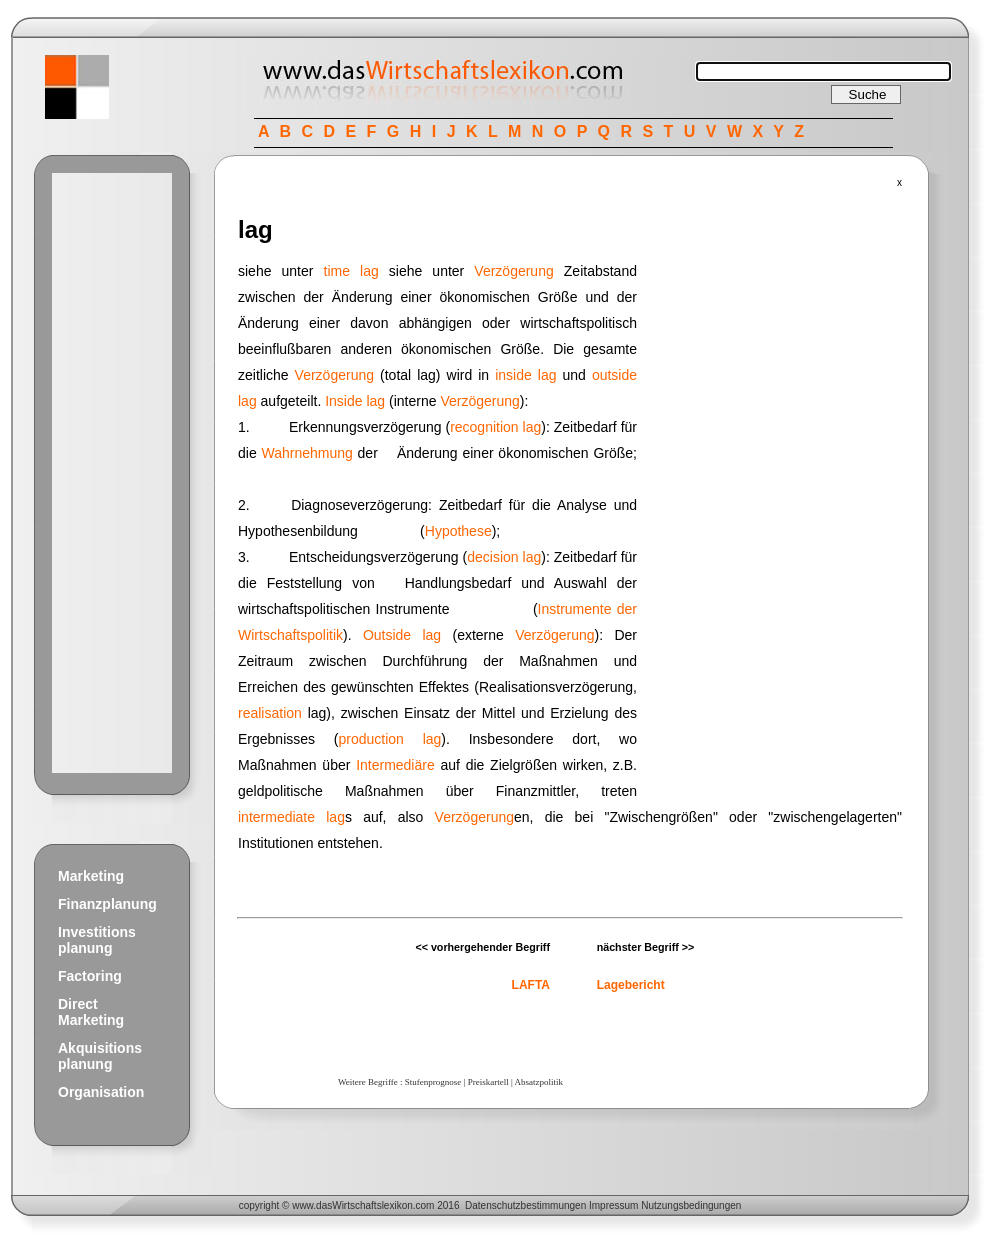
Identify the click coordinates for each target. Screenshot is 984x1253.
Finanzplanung (107, 904)
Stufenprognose (433, 1082)
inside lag (525, 375)
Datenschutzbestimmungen (525, 1205)
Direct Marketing (91, 1012)
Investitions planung (97, 940)
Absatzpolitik (538, 1082)
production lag (390, 739)
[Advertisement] (112, 473)
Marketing (91, 876)
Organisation (101, 1092)
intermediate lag (291, 817)
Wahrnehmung (306, 453)
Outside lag (402, 635)
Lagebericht (631, 985)
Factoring (90, 976)
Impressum (613, 1205)
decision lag (504, 557)
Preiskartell (488, 1082)
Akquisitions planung (100, 1056)
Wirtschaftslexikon (372, 1205)
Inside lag (355, 401)
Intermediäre (395, 765)
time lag (351, 271)
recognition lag (495, 427)
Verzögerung (513, 271)
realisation (270, 713)
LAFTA (531, 985)
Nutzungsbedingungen (691, 1205)
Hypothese (458, 531)
